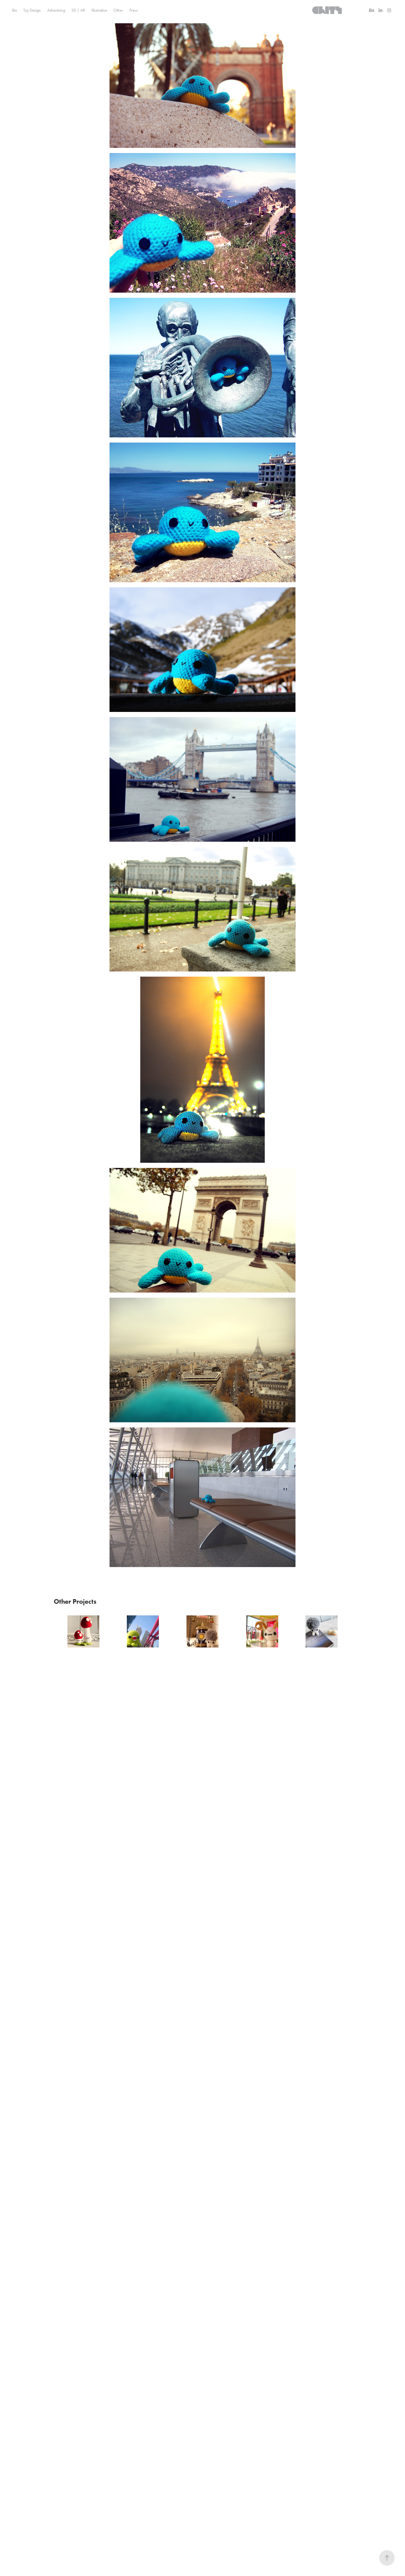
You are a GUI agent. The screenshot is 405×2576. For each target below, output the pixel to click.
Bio (14, 10)
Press (133, 10)
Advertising (56, 10)
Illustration (99, 10)
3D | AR (78, 10)
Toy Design (32, 10)
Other (118, 10)
